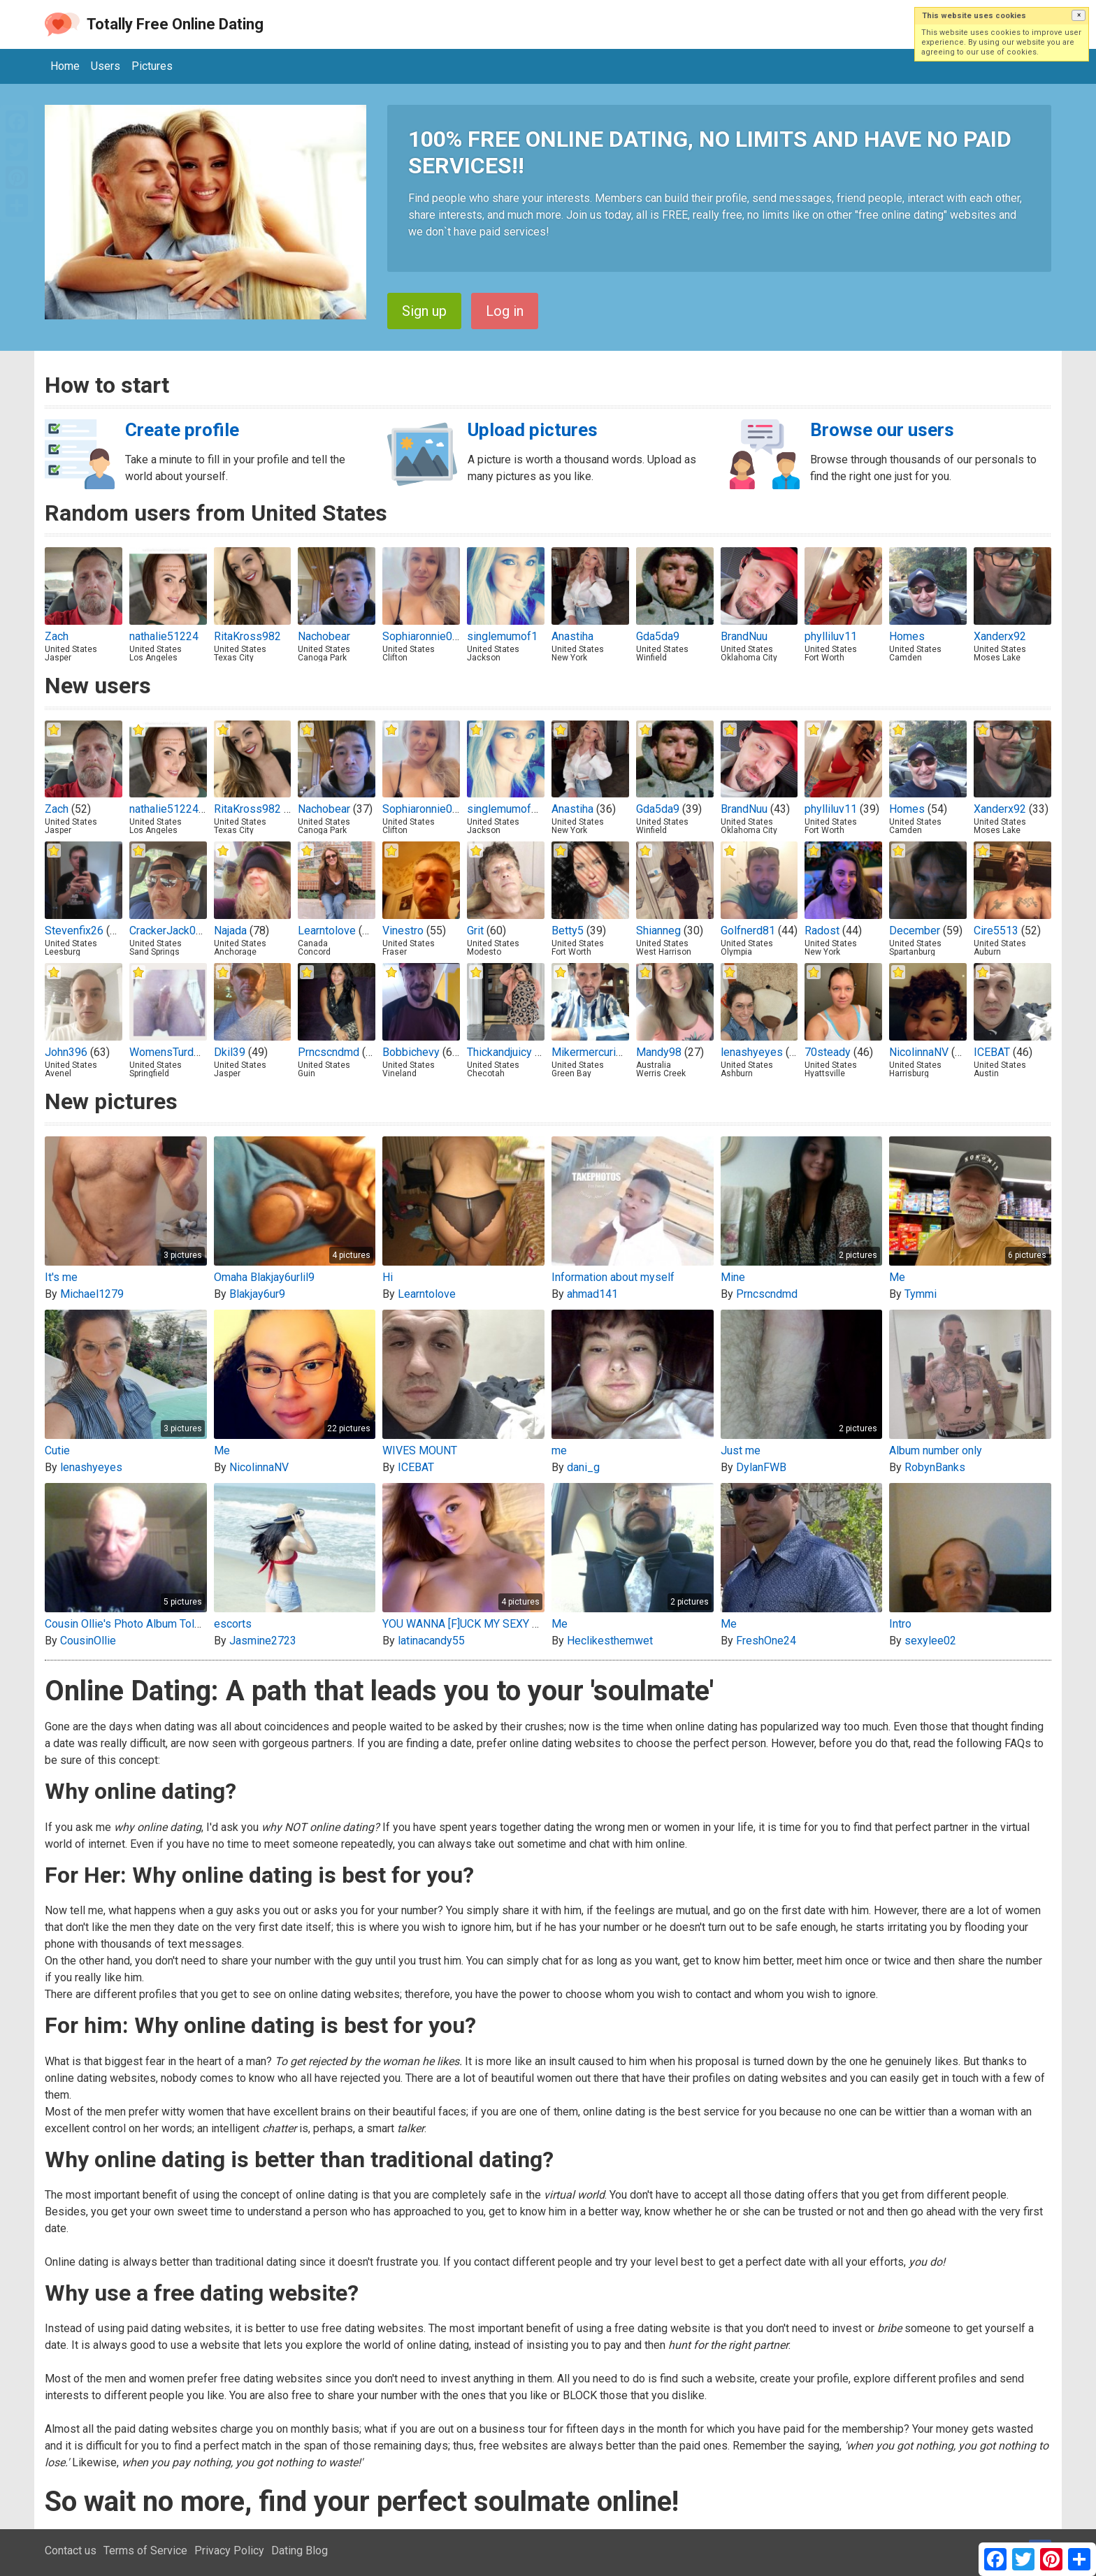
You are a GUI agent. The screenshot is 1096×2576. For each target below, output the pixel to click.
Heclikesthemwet (610, 1640)
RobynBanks (934, 1467)
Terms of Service (145, 2550)
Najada (230, 930)
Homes (907, 636)
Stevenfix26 (74, 930)
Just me (740, 1450)
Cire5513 (996, 930)
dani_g (583, 1467)
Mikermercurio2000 (599, 1052)
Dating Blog (299, 2550)
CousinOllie (88, 1640)
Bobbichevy (411, 1052)
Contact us (70, 2550)
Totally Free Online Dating (175, 24)
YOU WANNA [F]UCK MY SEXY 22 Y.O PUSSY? (493, 1623)
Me (897, 1277)
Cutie (57, 1450)
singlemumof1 (502, 636)
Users (105, 66)
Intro (900, 1623)
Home (65, 66)
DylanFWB (761, 1467)
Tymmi (920, 1294)
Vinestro (403, 930)
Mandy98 (659, 1052)
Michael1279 (92, 1294)
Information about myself (613, 1277)
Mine (733, 1277)
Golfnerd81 (748, 930)
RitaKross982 (247, 636)
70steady (828, 1052)
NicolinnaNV (919, 1052)
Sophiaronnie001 (423, 636)
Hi (387, 1277)
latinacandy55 (431, 1640)
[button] (1079, 15)
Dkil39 (229, 1052)
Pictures (152, 66)
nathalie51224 (164, 636)
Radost (822, 930)
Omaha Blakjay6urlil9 (264, 1277)
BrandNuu (744, 636)
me (559, 1450)
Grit (475, 930)
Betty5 (567, 930)
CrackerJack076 (168, 930)
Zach (56, 636)
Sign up (424, 311)
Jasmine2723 (262, 1640)
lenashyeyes (752, 1052)
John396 (66, 1052)
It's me (61, 1277)
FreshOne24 (766, 1640)
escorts (233, 1623)
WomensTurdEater (174, 1052)
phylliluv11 (831, 636)
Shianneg (658, 930)
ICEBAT (992, 1052)
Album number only (935, 1450)
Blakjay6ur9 (257, 1294)
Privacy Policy (229, 2550)
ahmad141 (592, 1294)
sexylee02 (930, 1640)
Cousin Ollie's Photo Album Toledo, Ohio (142, 1623)
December (914, 930)
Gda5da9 (657, 636)
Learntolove (327, 930)
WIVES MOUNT (419, 1450)
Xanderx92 (1000, 636)
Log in (505, 311)
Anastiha (572, 636)
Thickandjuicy (499, 1052)
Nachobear (324, 636)
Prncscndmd (328, 1052)
